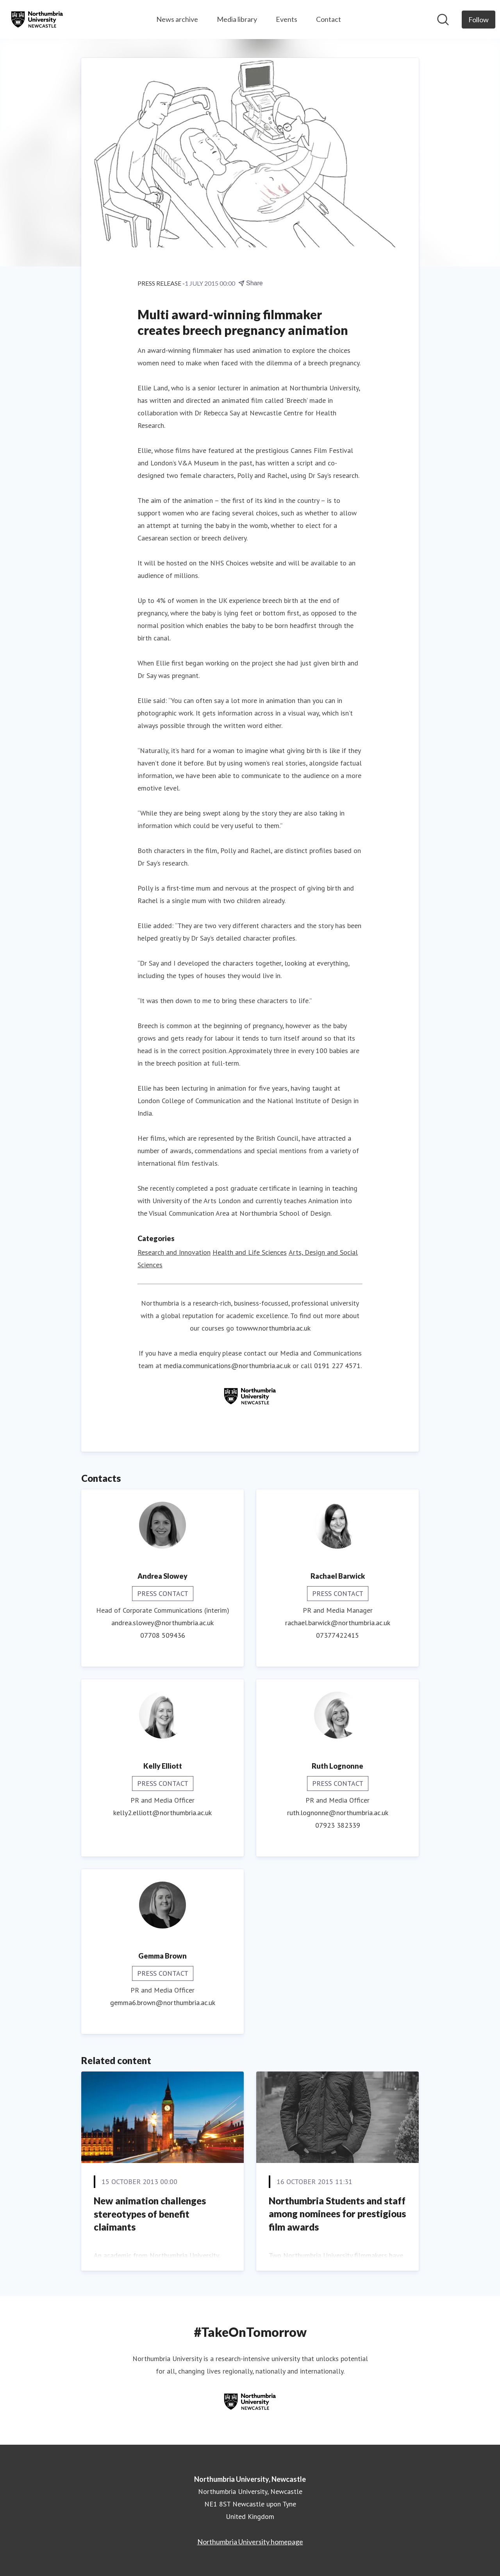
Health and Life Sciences (249, 1252)
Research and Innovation (174, 1252)
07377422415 (337, 1635)
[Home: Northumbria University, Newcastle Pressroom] (37, 19)
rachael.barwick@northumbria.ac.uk (337, 1623)
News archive (177, 19)
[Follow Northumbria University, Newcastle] (478, 20)
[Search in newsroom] (443, 19)
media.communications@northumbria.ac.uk (227, 1365)
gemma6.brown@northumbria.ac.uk (162, 2002)
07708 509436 (162, 1635)
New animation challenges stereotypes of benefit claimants (150, 2214)
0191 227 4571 (337, 1365)
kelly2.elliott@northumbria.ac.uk (162, 1813)
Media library (237, 19)
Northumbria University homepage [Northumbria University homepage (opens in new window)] (250, 2541)
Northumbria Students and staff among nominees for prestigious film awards (337, 2214)
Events (286, 19)
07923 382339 (337, 1825)
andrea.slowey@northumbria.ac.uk (162, 1623)
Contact (328, 19)
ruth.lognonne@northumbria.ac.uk (337, 1813)
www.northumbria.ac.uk (277, 1328)
